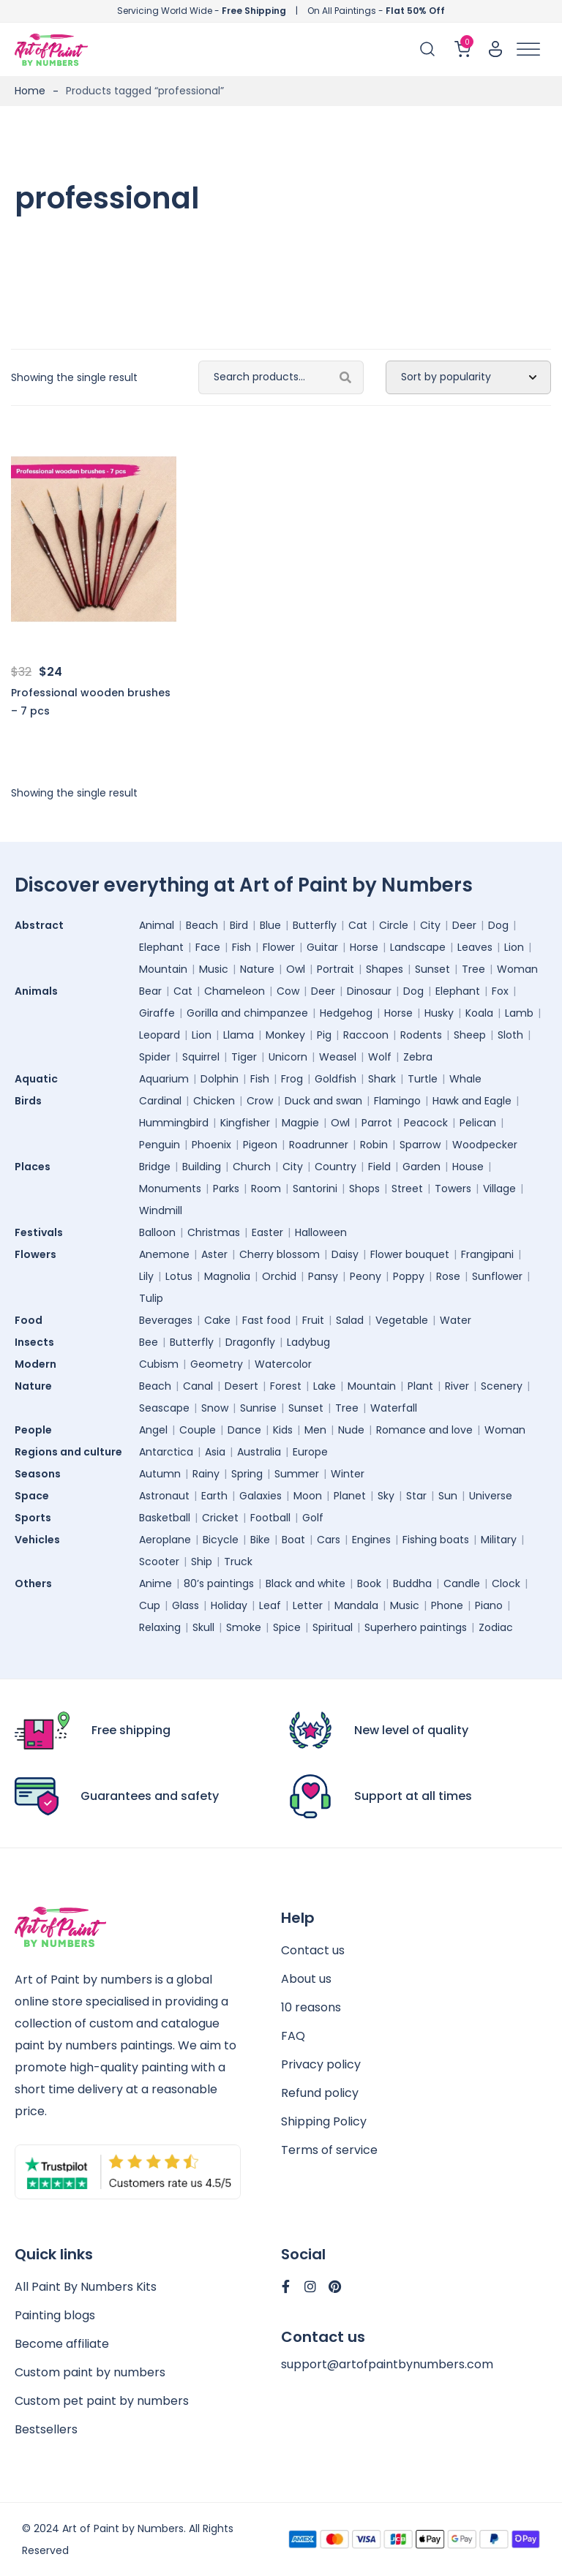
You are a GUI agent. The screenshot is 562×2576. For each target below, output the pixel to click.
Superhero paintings (415, 1627)
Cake (217, 1320)
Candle (461, 1583)
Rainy (206, 1473)
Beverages (165, 1320)
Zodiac (496, 1627)
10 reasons (311, 2007)
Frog (292, 1079)
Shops (364, 1188)
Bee (148, 1342)
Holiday (229, 1605)
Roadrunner (318, 1144)
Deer (464, 925)
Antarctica (166, 1452)
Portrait (335, 969)
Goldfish (335, 1079)
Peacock (426, 1122)
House (468, 1166)
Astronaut (164, 1495)
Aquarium (164, 1079)
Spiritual (332, 1627)
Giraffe (157, 1013)
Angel (153, 1430)
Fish (241, 947)
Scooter (159, 1561)
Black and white (305, 1583)
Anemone (164, 1254)
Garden (421, 1166)
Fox (500, 991)
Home (30, 90)
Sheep (470, 1035)
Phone (447, 1605)
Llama (238, 1035)
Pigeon (260, 1144)
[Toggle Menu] (528, 49)
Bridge (155, 1166)
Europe (310, 1452)
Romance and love (424, 1430)
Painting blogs (55, 2315)
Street (407, 1188)
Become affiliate (62, 2343)
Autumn (160, 1473)
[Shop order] (468, 377)
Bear (150, 991)
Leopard (159, 1035)
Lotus (178, 1276)
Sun (447, 1495)
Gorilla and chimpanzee (247, 1013)
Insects (38, 1342)
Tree (473, 969)
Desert (241, 1386)
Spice (287, 1627)
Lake (324, 1386)
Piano (489, 1605)
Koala (479, 1013)
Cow (288, 991)
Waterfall (393, 1408)
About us (306, 1978)
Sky (386, 1495)
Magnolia (227, 1276)
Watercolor (283, 1364)
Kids (283, 1430)
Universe (490, 1495)
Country (335, 1166)
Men (315, 1430)
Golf (312, 1517)
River (457, 1386)
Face (207, 947)
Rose (448, 1276)
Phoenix (211, 1144)
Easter (267, 1232)
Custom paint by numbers (90, 2372)
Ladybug (308, 1342)
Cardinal (160, 1100)
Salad (350, 1320)
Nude (351, 1430)
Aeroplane (165, 1539)
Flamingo (397, 1100)
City (430, 925)
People (37, 1430)
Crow (260, 1100)
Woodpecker (484, 1144)
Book (369, 1583)
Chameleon (234, 991)
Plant (420, 1386)
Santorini (315, 1188)
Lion (514, 947)
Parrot (376, 1122)
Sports (37, 1517)
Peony (365, 1276)
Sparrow (420, 1144)
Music (213, 969)
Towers (453, 1188)
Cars (328, 1539)
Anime (155, 1583)
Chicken (214, 1100)
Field (379, 1166)
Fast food (266, 1320)
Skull (203, 1627)
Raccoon (366, 1035)
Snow (214, 1408)
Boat (293, 1539)
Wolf (379, 1057)
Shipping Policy (324, 2121)
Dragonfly (250, 1342)
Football (270, 1517)
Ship (201, 1561)
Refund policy (320, 2092)
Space (35, 1495)
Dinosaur (369, 991)
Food (32, 1320)
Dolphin (220, 1079)
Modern (39, 1364)
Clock (506, 1583)
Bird (239, 925)
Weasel (337, 1057)
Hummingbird (174, 1122)
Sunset (432, 969)
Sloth (510, 1035)
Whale (465, 1079)
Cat (357, 925)
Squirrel (201, 1057)
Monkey (285, 1035)
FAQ (293, 2035)
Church (252, 1166)
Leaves (474, 947)
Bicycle (221, 1539)
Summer (296, 1473)
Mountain (163, 969)
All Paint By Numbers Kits (86, 2286)
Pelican (478, 1122)
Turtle (423, 1079)
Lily (146, 1276)
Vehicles (41, 1539)
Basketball (164, 1517)
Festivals (42, 1232)
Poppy (408, 1276)
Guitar (322, 947)
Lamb (519, 1013)
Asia (215, 1452)
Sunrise (258, 1408)
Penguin (159, 1144)
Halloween (321, 1232)
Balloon (157, 1232)
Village (499, 1188)
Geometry (216, 1364)
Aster (214, 1254)
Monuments (170, 1188)
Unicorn (288, 1057)
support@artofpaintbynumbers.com (387, 2364)
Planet (350, 1495)
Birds (32, 1100)
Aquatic (40, 1079)
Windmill (160, 1210)
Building (201, 1166)
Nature (257, 969)
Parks (226, 1188)
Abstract (43, 925)
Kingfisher (245, 1122)
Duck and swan (323, 1100)
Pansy (323, 1276)
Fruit (313, 1320)
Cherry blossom (279, 1254)
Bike (260, 1539)
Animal (156, 925)
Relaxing (160, 1627)
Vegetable (401, 1320)
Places (36, 1166)
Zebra (417, 1057)
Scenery (501, 1386)
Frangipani (487, 1254)
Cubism (159, 1364)
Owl (295, 969)
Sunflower (497, 1276)
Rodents (421, 1035)
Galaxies (260, 1495)
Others (37, 1583)
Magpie (300, 1122)
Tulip (151, 1298)
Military (499, 1539)
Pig (324, 1035)
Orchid (279, 1276)
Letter (308, 1605)
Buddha (412, 1583)
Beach (202, 925)
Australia (259, 1452)
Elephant (161, 947)
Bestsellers (46, 2429)
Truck (238, 1561)
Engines (371, 1539)
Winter (347, 1473)
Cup (149, 1605)
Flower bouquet (409, 1254)
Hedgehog (346, 1013)
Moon (307, 1495)
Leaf (270, 1605)
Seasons (41, 1473)
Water (455, 1320)
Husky (439, 1013)
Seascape (164, 1408)
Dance (244, 1430)
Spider (155, 1057)
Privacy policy (321, 2064)
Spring (247, 1473)
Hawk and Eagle (472, 1100)
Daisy (345, 1254)
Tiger (244, 1057)
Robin (374, 1144)
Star (416, 1495)
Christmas (213, 1232)
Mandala (356, 1605)
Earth (214, 1495)
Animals (40, 991)
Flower (279, 947)
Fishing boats (435, 1539)
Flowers (39, 1254)
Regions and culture (72, 1452)
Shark (382, 1079)
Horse (364, 947)
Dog (498, 925)
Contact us (313, 1950)
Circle (393, 925)
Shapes (384, 969)
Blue (270, 925)
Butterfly (315, 925)
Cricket (220, 1517)
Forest (285, 1386)
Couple (197, 1430)
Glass (185, 1605)
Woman (517, 969)
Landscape (418, 947)
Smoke (243, 1627)
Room (266, 1188)
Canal (198, 1386)
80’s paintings (219, 1583)
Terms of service (329, 2150)
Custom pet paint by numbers (102, 2400)
